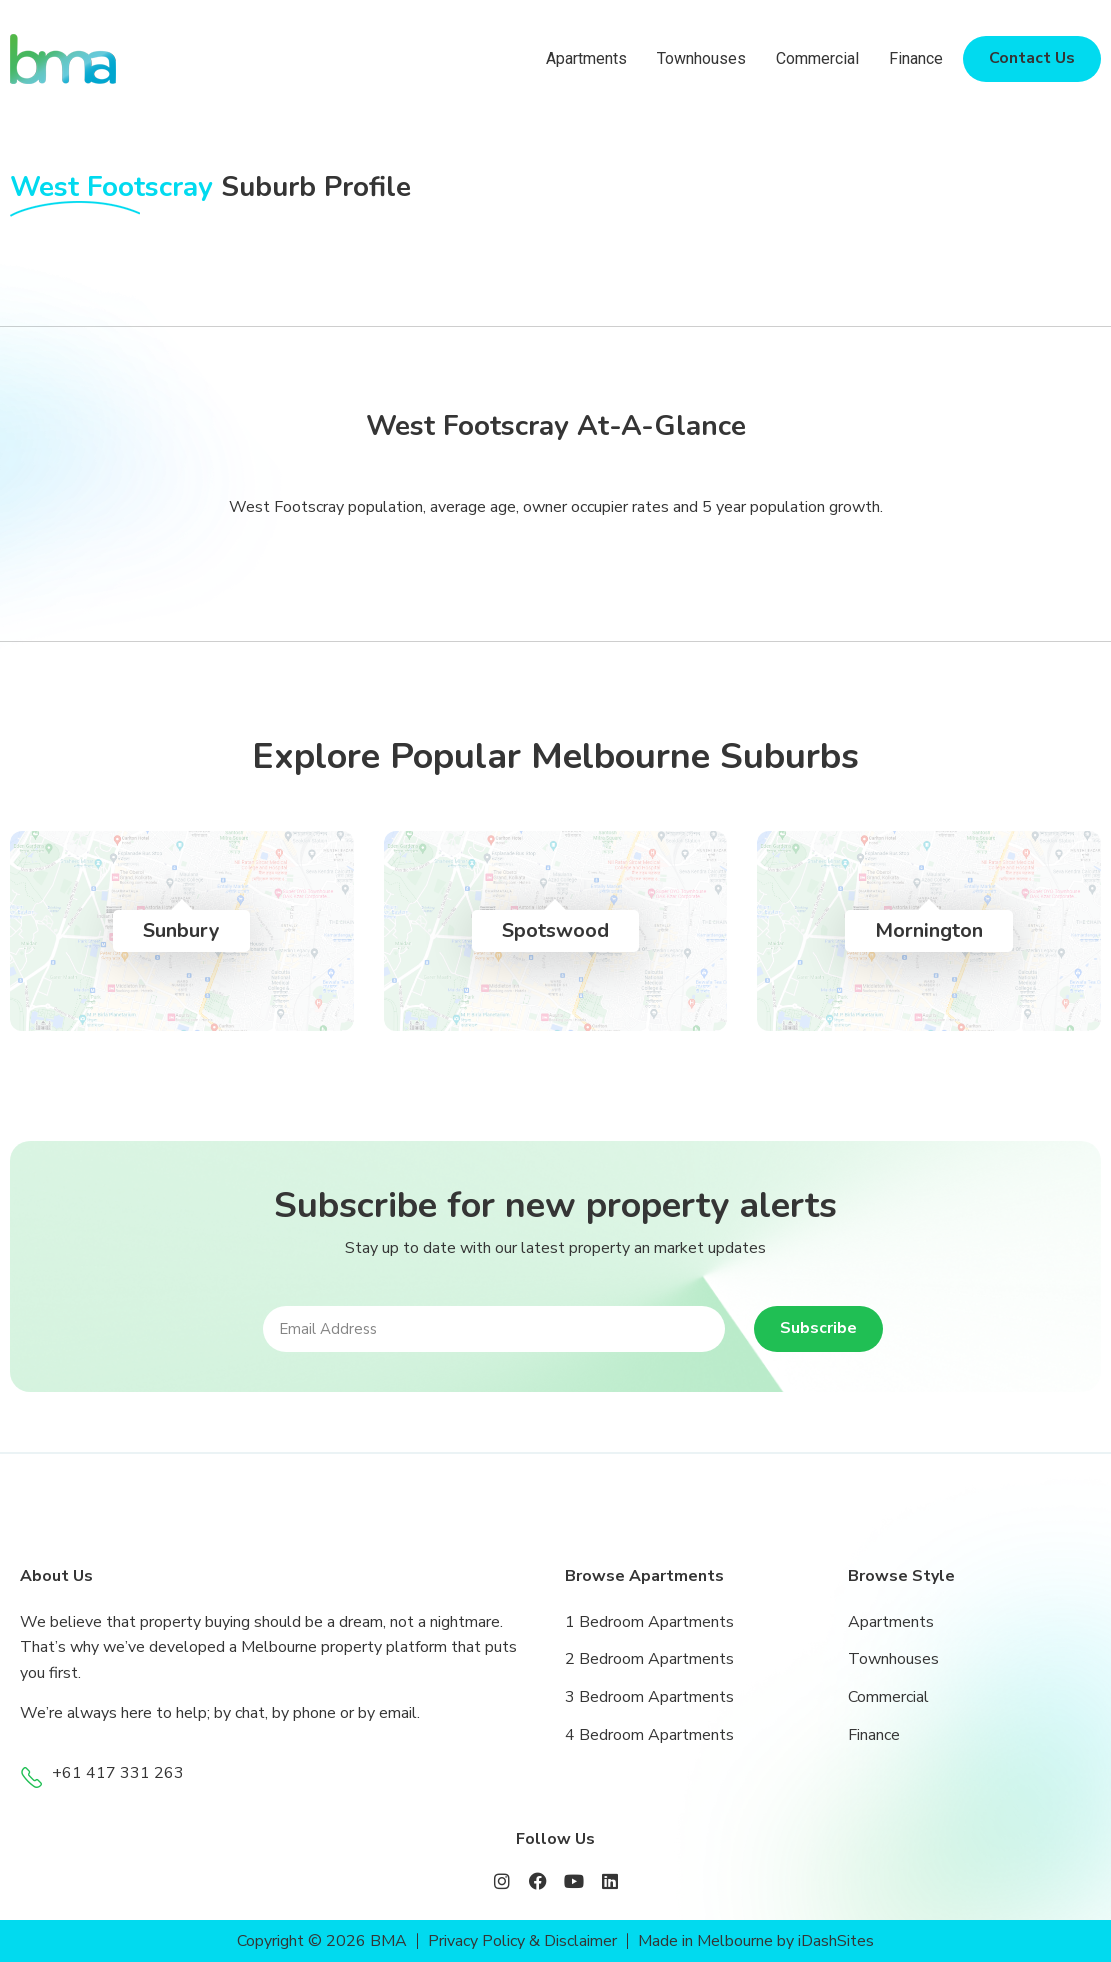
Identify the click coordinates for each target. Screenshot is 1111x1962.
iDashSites (837, 1941)
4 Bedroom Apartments (649, 1735)
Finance (916, 58)
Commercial (817, 58)
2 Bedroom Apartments (649, 1659)
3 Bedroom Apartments (649, 1697)
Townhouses (701, 58)
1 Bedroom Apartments (649, 1622)
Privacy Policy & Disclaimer (522, 1941)
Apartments (586, 58)
